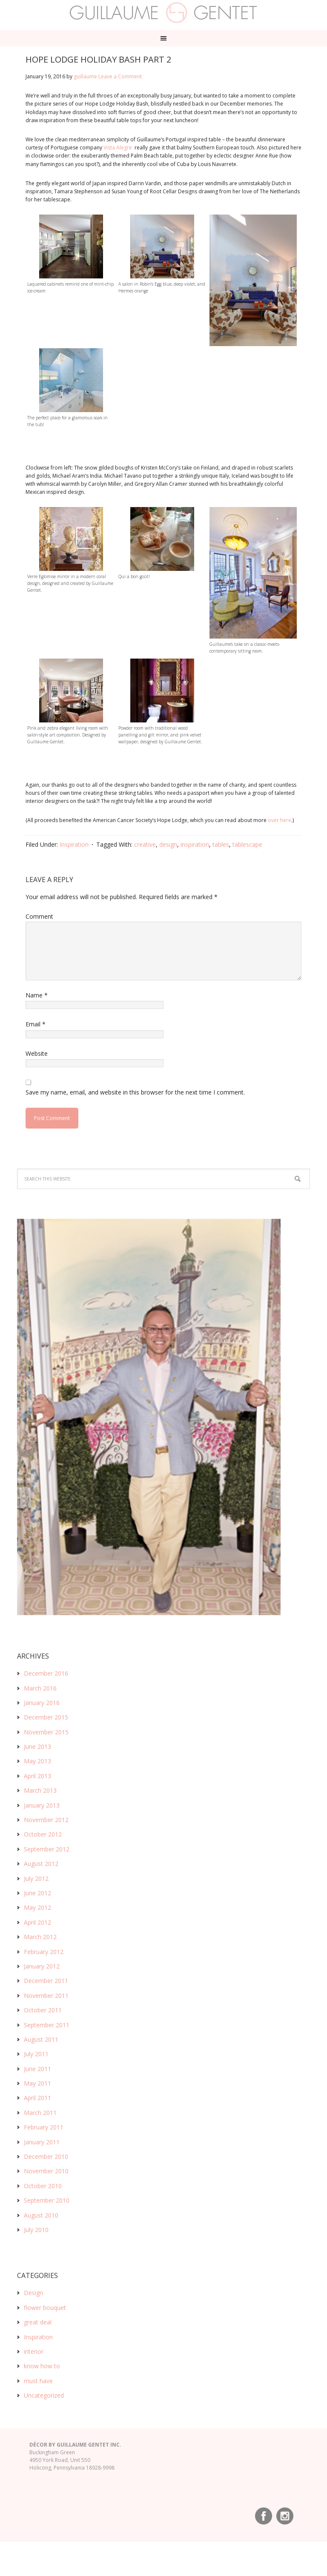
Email (36, 1024)
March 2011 (40, 2113)
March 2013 (40, 1790)
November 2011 (46, 1995)
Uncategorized (44, 2395)
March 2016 (40, 1688)
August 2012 (41, 1864)
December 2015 (46, 1717)
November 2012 (46, 1820)
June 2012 (37, 1893)
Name (37, 995)
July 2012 (36, 1878)
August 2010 (41, 2215)
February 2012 (43, 1952)
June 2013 (37, 1746)
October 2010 (43, 2186)
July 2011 (36, 2054)
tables (220, 844)
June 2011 (37, 2069)
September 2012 (46, 1849)
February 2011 (43, 2127)
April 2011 (37, 2098)
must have (38, 2381)
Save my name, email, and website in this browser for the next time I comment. (135, 1092)
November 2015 (46, 1732)
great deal (38, 2322)
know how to (42, 2366)
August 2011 (41, 2039)
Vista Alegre (118, 147)
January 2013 (42, 1805)
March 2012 (40, 1937)
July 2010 (36, 2230)
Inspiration (74, 844)
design (168, 844)
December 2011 (46, 1981)
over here (279, 820)
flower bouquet (45, 2308)
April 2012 (37, 1922)
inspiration (195, 844)
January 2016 (42, 1703)
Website (37, 1053)
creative (145, 844)
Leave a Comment (120, 76)
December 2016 (46, 1673)
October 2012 (43, 1834)
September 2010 (46, 2200)
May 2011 (37, 2083)
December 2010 (46, 2156)
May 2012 (37, 1907)
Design (33, 2293)
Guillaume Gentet (163, 13)
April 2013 (37, 1776)
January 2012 (42, 1966)
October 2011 (43, 2010)
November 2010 (46, 2171)
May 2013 (37, 1761)
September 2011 (46, 2025)
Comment (39, 916)
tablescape (247, 844)
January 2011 (42, 2142)
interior (33, 2351)
